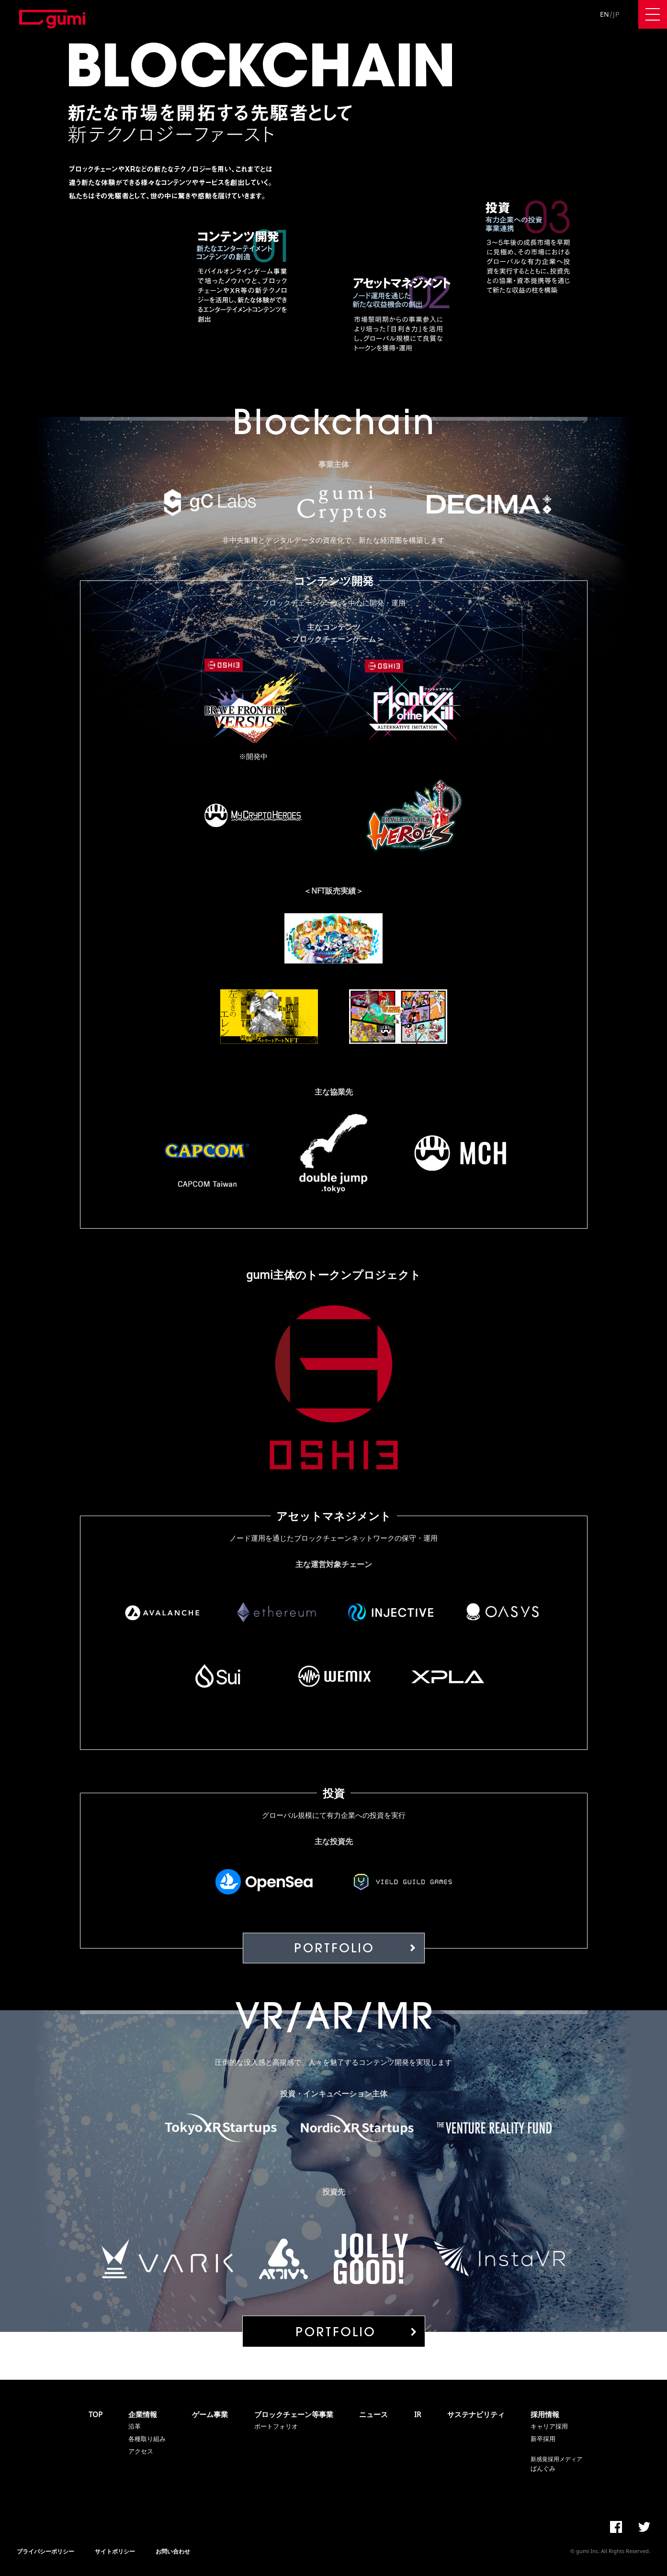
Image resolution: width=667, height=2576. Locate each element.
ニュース (373, 2414)
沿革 (134, 2426)
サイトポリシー (115, 2551)
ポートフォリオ (276, 2426)
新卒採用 (543, 2438)
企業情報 (142, 2414)
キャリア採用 (549, 2426)
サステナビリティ (476, 2414)
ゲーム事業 (210, 2414)
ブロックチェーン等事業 (293, 2414)
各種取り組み (147, 2438)
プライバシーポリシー (45, 2551)
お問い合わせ (173, 2551)
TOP (95, 2414)
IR (417, 2414)
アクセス (140, 2451)
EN (605, 14)
